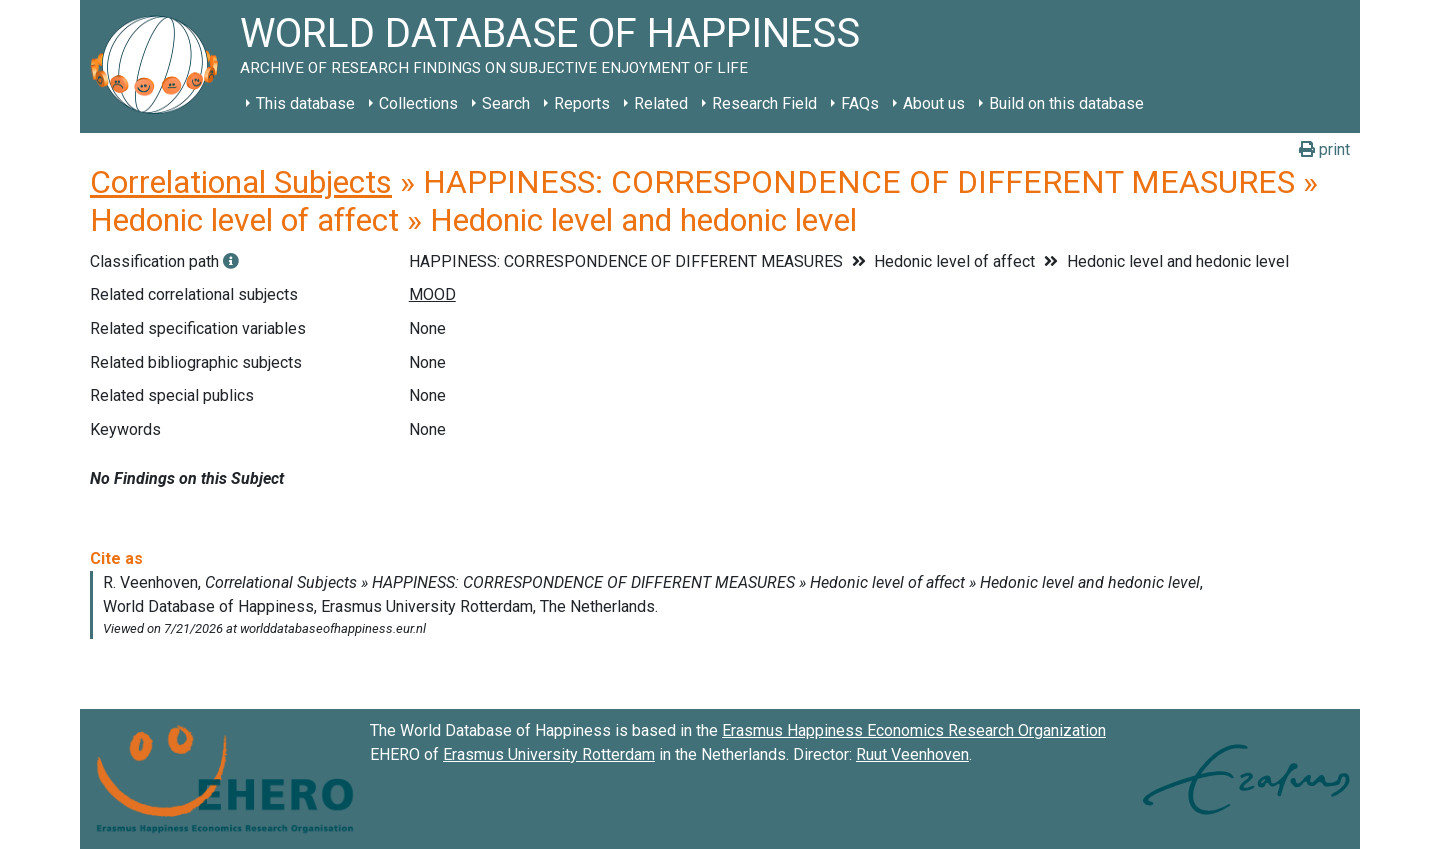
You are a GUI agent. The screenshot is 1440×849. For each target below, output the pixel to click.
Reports (582, 103)
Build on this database (1066, 103)
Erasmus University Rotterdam (549, 754)
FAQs (860, 103)
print (1324, 149)
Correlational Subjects (241, 182)
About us (934, 103)
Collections (418, 103)
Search (506, 103)
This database (305, 103)
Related (661, 103)
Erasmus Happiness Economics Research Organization (914, 730)
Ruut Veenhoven (912, 754)
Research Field (764, 103)
